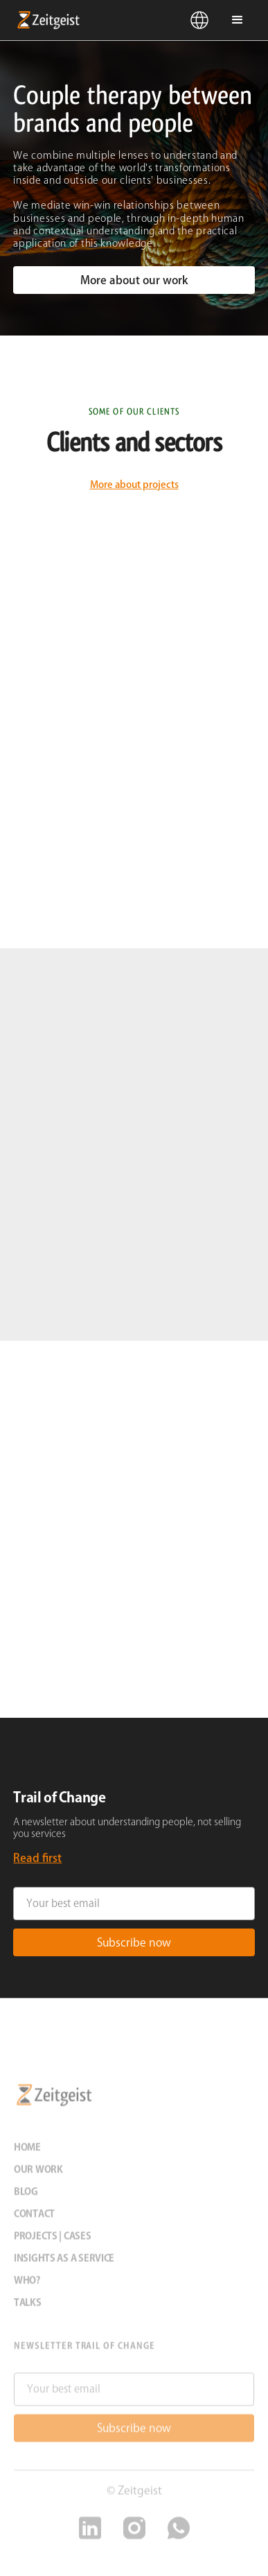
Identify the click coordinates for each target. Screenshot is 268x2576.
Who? (27, 2285)
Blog (26, 2197)
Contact (34, 2219)
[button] (199, 20)
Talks (28, 2308)
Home (27, 2152)
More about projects (134, 484)
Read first (37, 1857)
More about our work (134, 280)
